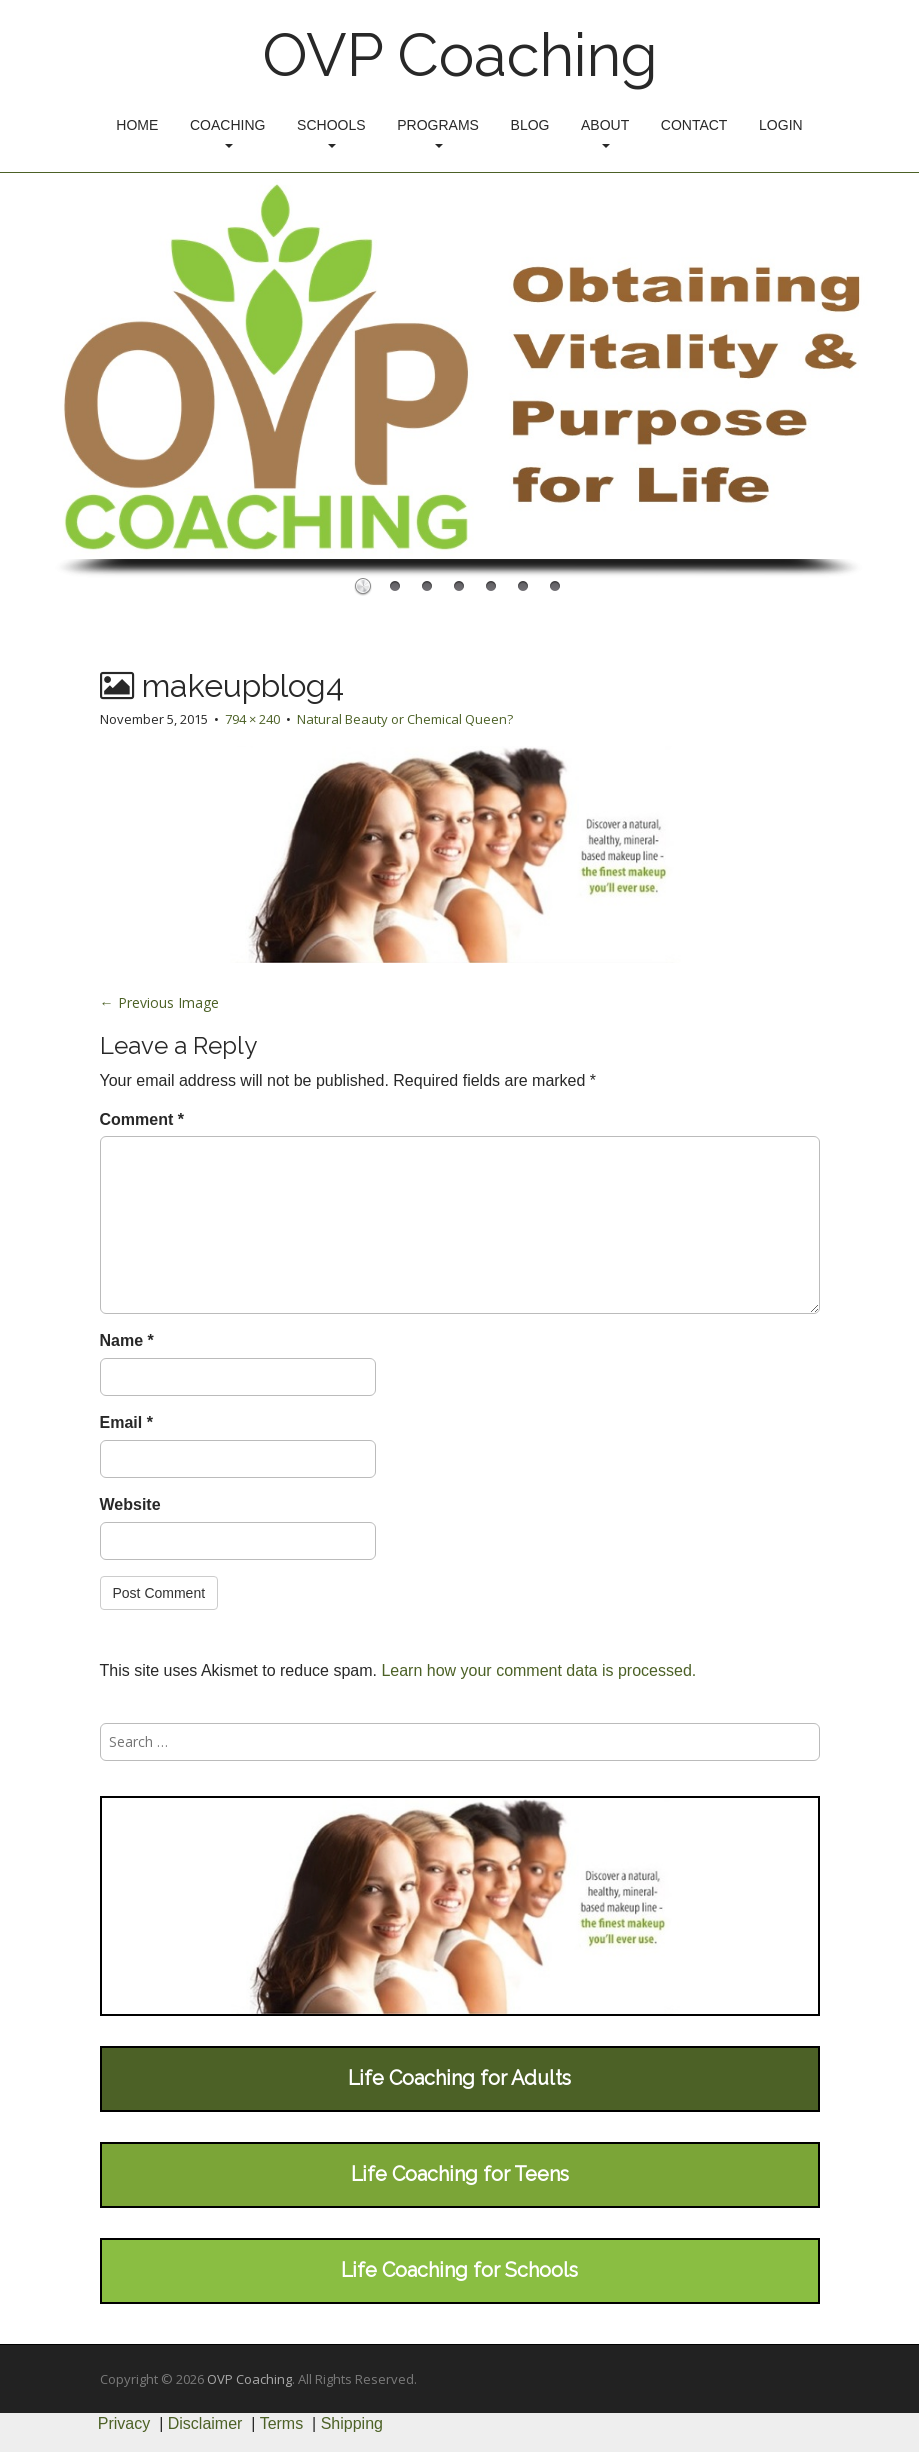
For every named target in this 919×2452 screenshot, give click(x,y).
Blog (530, 125)
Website (130, 1504)
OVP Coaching (460, 55)
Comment (142, 1119)
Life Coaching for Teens (460, 2174)
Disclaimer (205, 2423)
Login (781, 125)
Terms (282, 2423)
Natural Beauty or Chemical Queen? (405, 719)
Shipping (352, 2423)
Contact (694, 125)
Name (127, 1340)
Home (137, 125)
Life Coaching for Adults (459, 2078)
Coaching (227, 132)
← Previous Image (159, 1002)
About (605, 132)
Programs (438, 132)
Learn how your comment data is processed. (538, 1670)
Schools (331, 132)
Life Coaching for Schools (459, 2270)
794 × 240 (252, 719)
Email (126, 1422)
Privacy (124, 2423)
